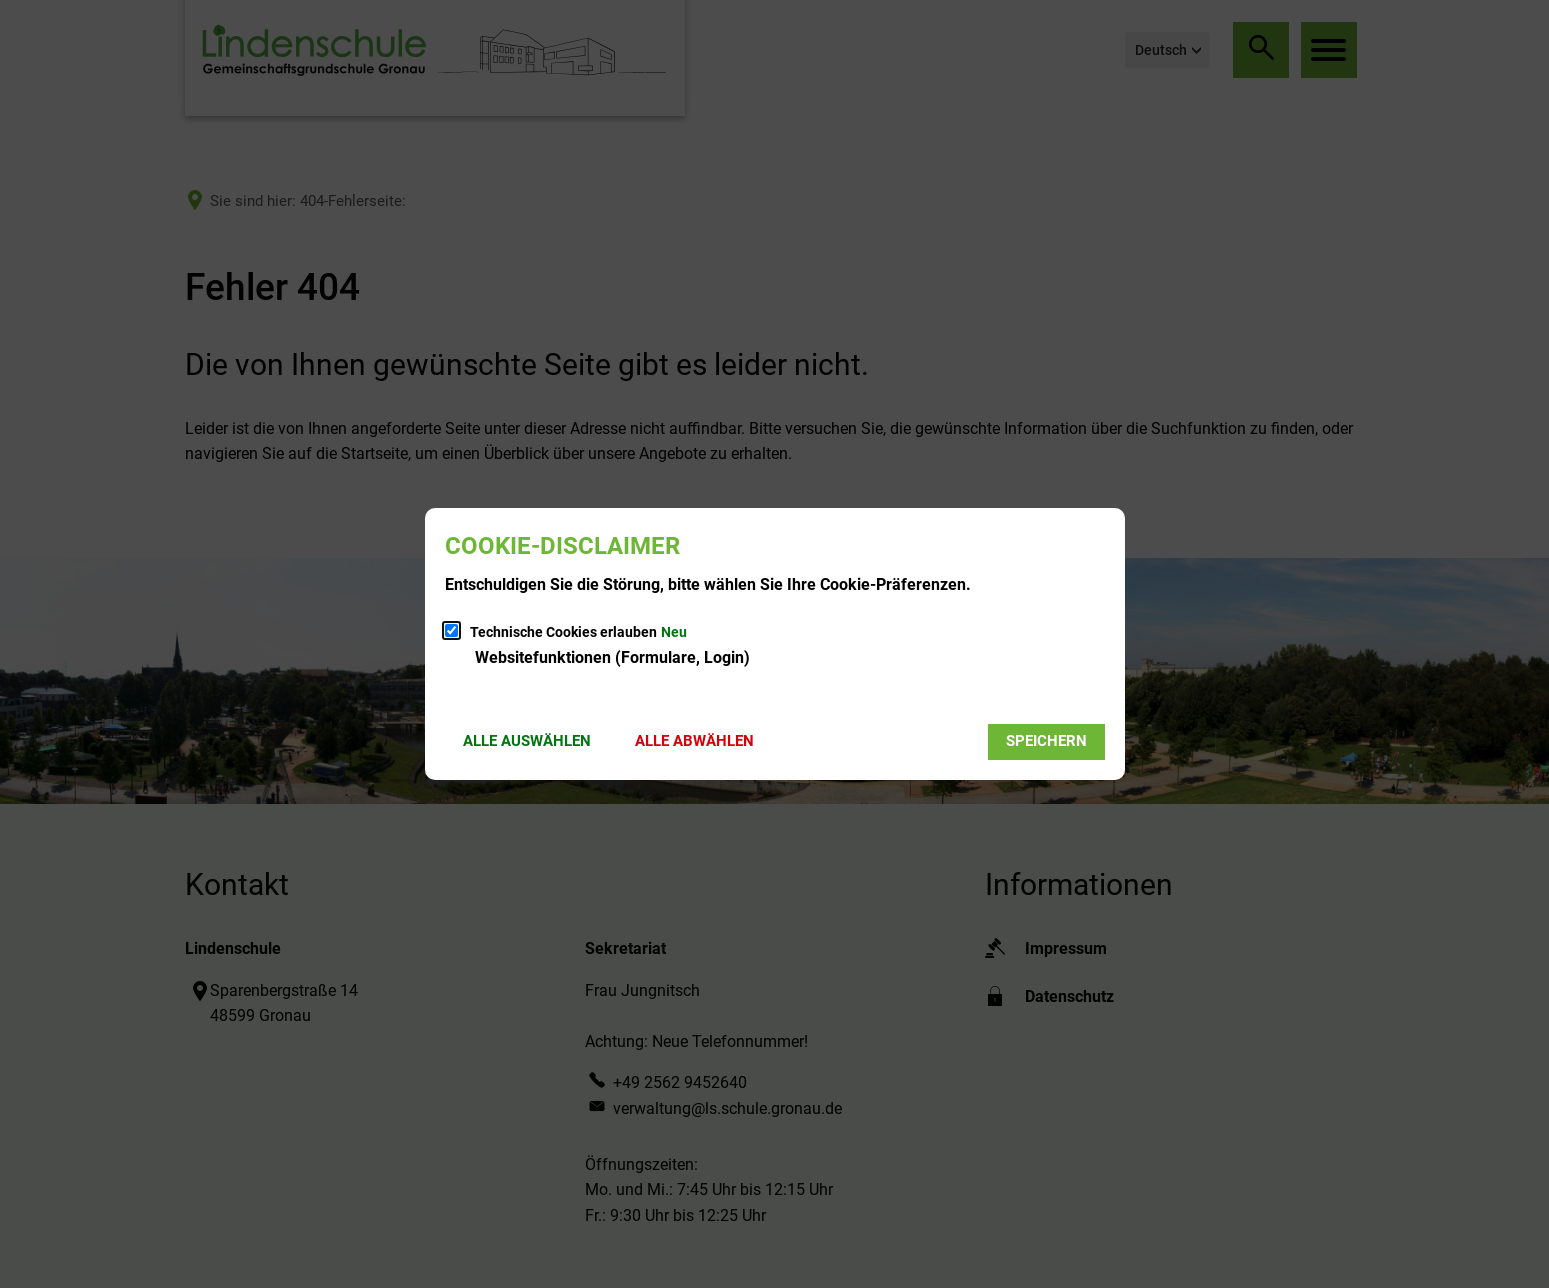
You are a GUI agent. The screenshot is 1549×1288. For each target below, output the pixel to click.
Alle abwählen (694, 741)
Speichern (1046, 741)
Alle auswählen (527, 741)
